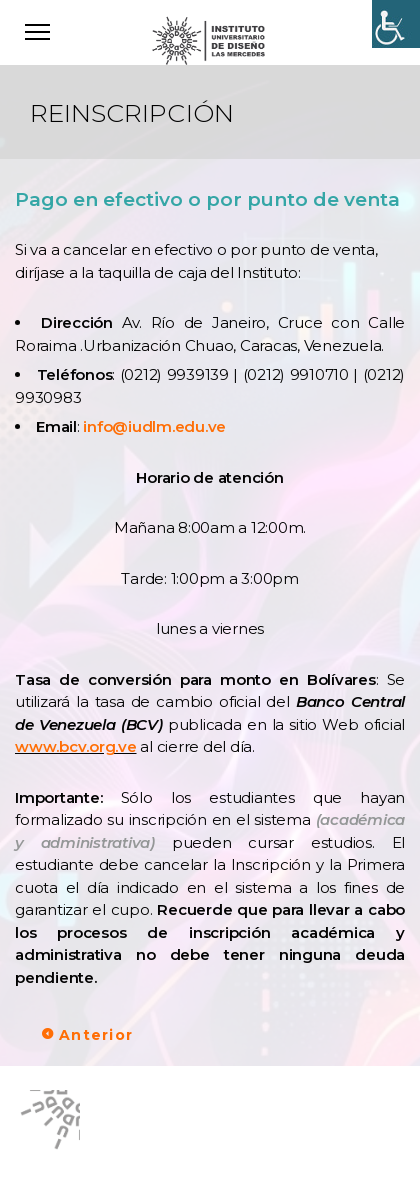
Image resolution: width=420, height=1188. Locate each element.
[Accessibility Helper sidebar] (396, 24)
